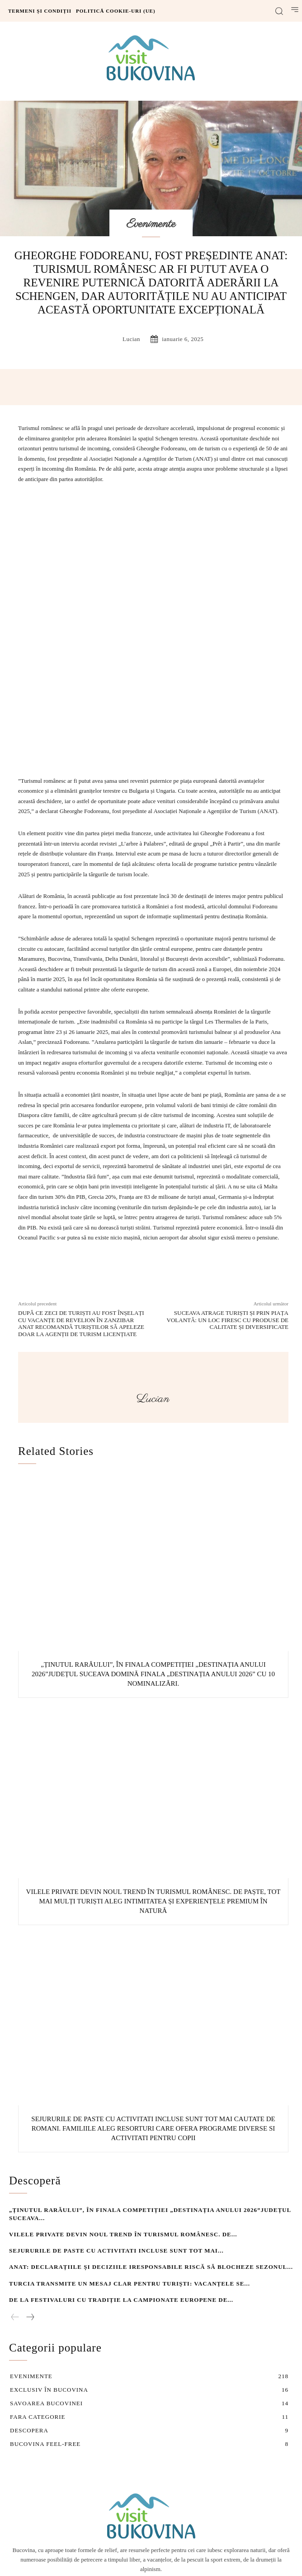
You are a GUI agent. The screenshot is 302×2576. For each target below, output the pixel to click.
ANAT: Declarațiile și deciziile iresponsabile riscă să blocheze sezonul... (151, 2149)
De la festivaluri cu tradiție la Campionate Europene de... (121, 2182)
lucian (131, 339)
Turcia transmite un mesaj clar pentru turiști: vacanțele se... (129, 2166)
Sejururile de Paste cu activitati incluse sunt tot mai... (116, 2133)
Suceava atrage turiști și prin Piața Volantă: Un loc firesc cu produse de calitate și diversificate (227, 1202)
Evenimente (151, 224)
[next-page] (30, 2200)
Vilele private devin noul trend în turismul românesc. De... (123, 2116)
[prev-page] (15, 2200)
